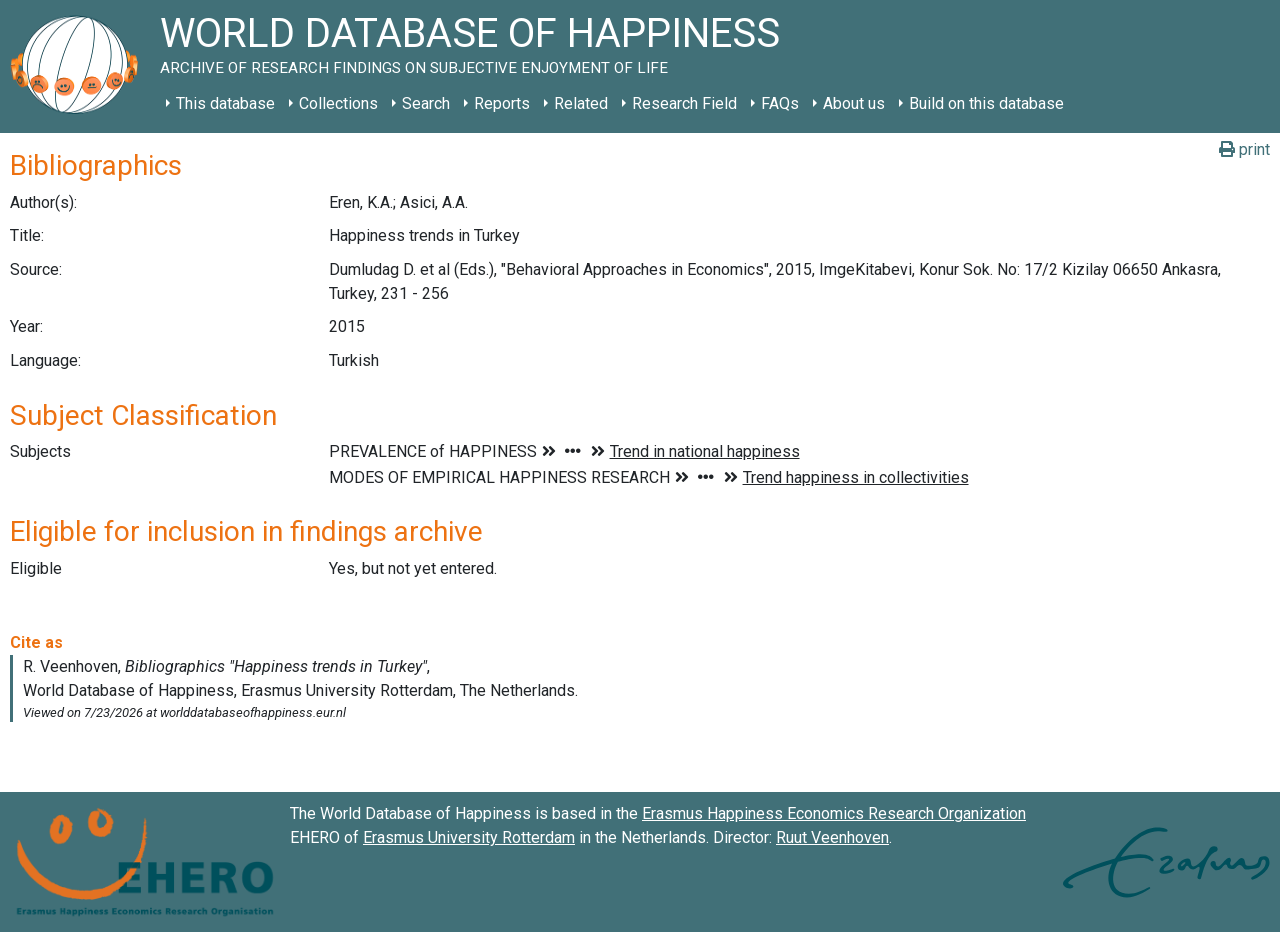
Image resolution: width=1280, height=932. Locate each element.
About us (854, 103)
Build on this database (986, 103)
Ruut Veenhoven (832, 837)
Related (581, 103)
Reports (502, 103)
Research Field (684, 103)
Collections (338, 103)
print (1244, 149)
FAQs (780, 103)
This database (225, 103)
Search (426, 103)
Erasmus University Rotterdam (469, 837)
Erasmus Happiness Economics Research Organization (834, 813)
